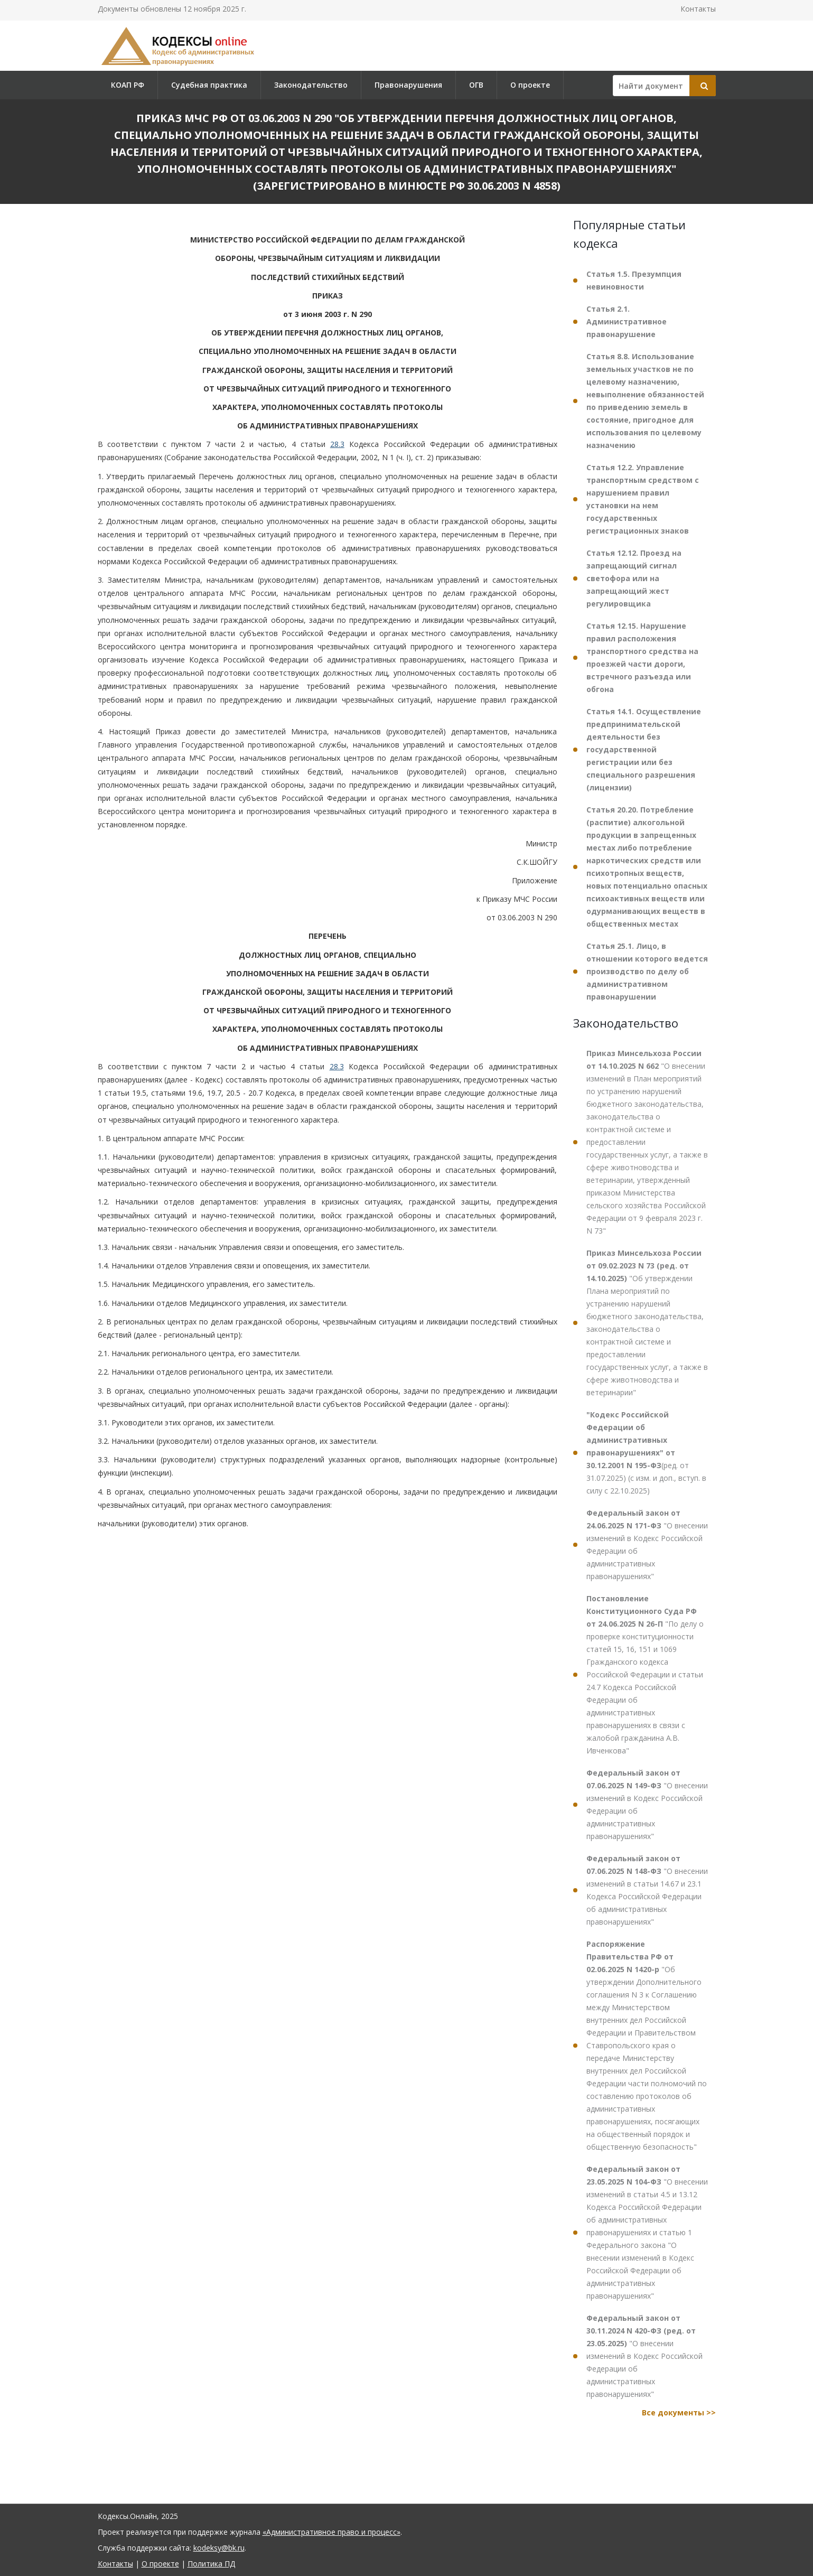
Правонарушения (408, 85)
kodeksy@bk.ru (219, 2548)
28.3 (337, 444)
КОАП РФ (127, 85)
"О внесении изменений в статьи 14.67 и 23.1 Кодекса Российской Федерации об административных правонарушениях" (647, 1890)
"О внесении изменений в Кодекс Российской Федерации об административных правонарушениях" (647, 1544)
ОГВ (476, 85)
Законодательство (311, 85)
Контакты (698, 9)
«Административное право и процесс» (331, 2532)
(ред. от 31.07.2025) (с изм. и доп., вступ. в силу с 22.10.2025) (646, 1453)
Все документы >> (679, 2412)
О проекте (530, 85)
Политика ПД (211, 2564)
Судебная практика (209, 85)
